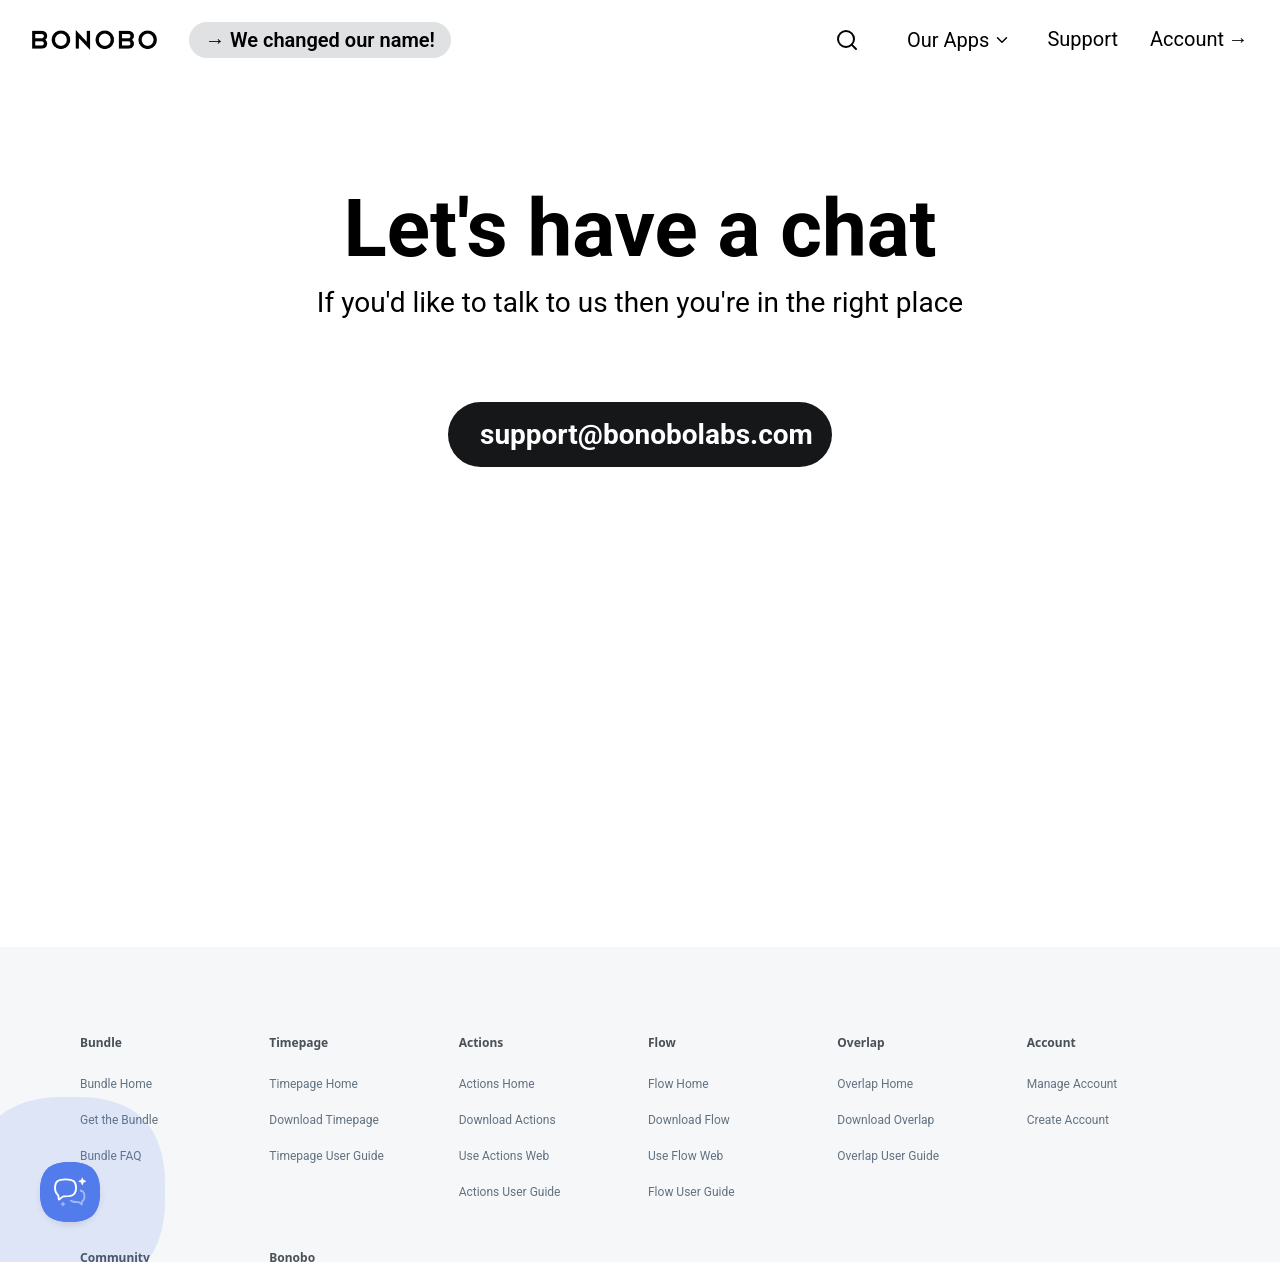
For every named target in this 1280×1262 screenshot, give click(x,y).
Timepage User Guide (326, 1156)
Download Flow (689, 1120)
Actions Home (497, 1084)
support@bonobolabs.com (646, 434)
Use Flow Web (685, 1156)
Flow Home (678, 1084)
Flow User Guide (691, 1192)
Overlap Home (875, 1084)
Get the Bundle (119, 1120)
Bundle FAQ (110, 1156)
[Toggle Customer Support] (70, 1192)
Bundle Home (116, 1084)
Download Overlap (885, 1120)
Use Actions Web (504, 1156)
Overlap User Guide (888, 1156)
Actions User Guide (510, 1192)
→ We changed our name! (320, 40)
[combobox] (738, 39)
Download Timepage (324, 1120)
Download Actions (507, 1120)
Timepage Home (313, 1084)
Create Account (1068, 1120)
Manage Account (1072, 1084)
